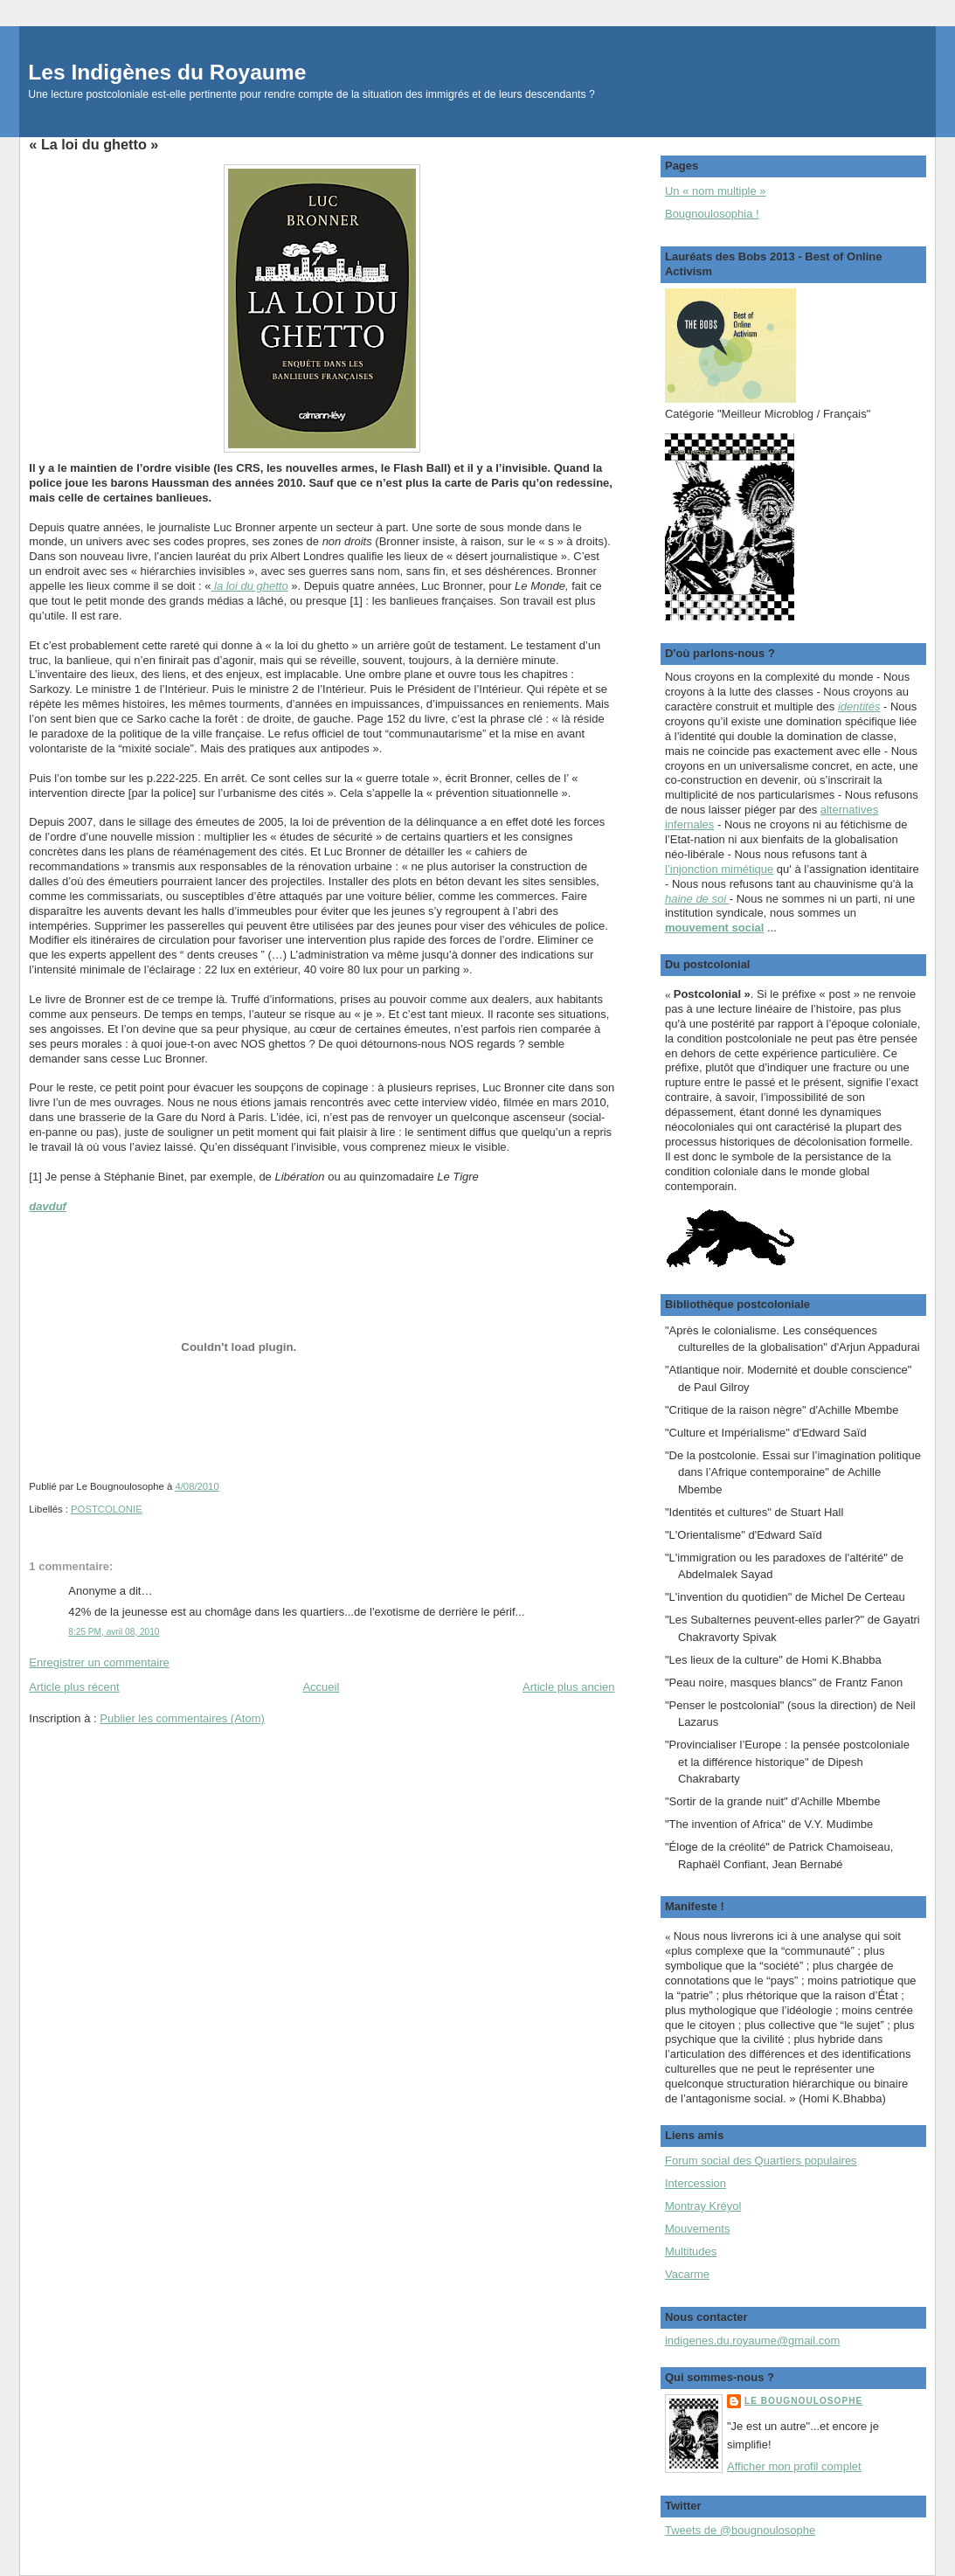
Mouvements (697, 2228)
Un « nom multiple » (715, 190)
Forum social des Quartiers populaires (761, 2160)
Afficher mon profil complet (794, 2466)
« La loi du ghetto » (93, 144)
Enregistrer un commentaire (99, 1662)
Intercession (695, 2183)
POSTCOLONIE (106, 1509)
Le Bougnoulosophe (803, 2401)
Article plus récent (74, 1686)
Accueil (320, 1686)
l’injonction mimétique (719, 869)
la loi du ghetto (249, 585)
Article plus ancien (568, 1686)
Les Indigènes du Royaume (167, 72)
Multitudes (690, 2251)
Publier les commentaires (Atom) (182, 1718)
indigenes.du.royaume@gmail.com (752, 2340)
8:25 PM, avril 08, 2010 (113, 1632)
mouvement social (714, 927)
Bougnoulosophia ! (712, 213)
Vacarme (687, 2274)
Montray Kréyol (703, 2205)
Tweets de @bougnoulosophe (740, 2530)
